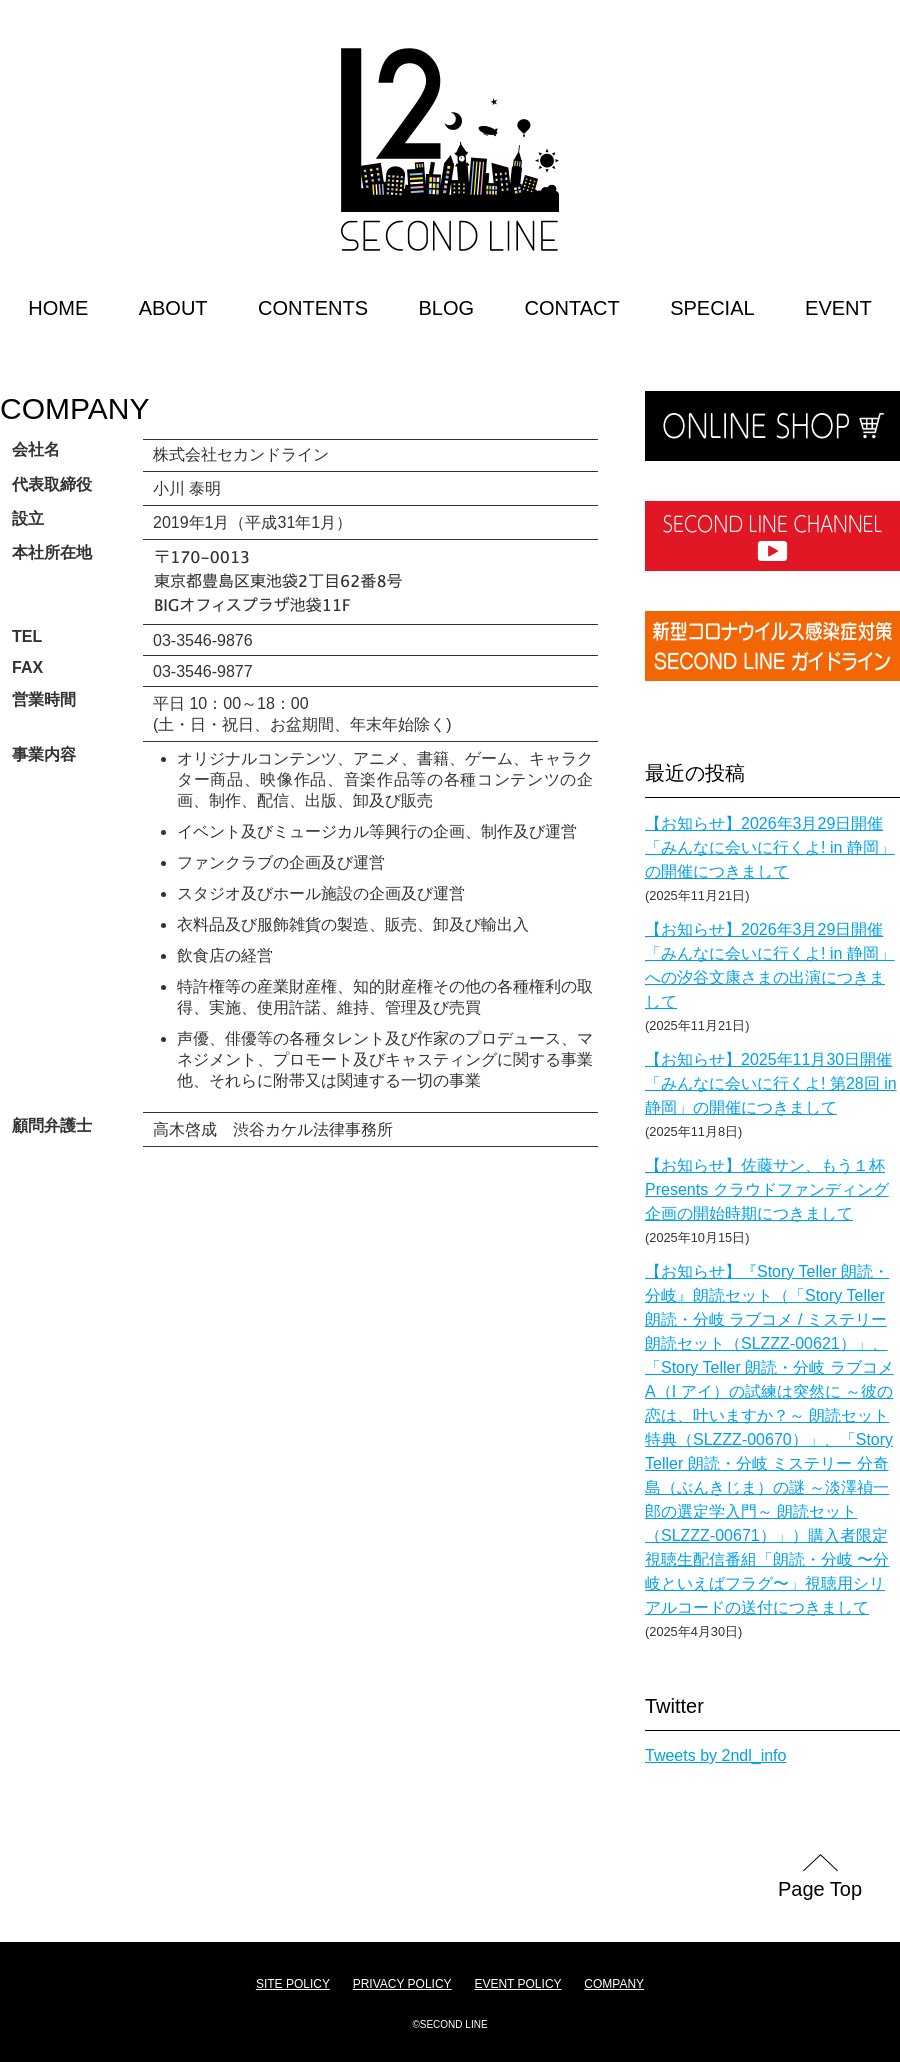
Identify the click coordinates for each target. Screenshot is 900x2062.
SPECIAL (712, 308)
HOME (58, 308)
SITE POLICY (293, 1984)
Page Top (820, 1889)
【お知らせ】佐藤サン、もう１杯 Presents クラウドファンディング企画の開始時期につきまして (767, 1189)
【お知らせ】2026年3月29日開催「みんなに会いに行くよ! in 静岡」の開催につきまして (770, 847)
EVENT (838, 308)
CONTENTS (313, 308)
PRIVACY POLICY (402, 1984)
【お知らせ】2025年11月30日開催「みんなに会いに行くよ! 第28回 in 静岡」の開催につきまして (771, 1083)
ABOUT (173, 308)
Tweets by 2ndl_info (715, 1755)
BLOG (446, 308)
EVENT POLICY (517, 1984)
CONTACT (572, 308)
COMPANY (74, 408)
